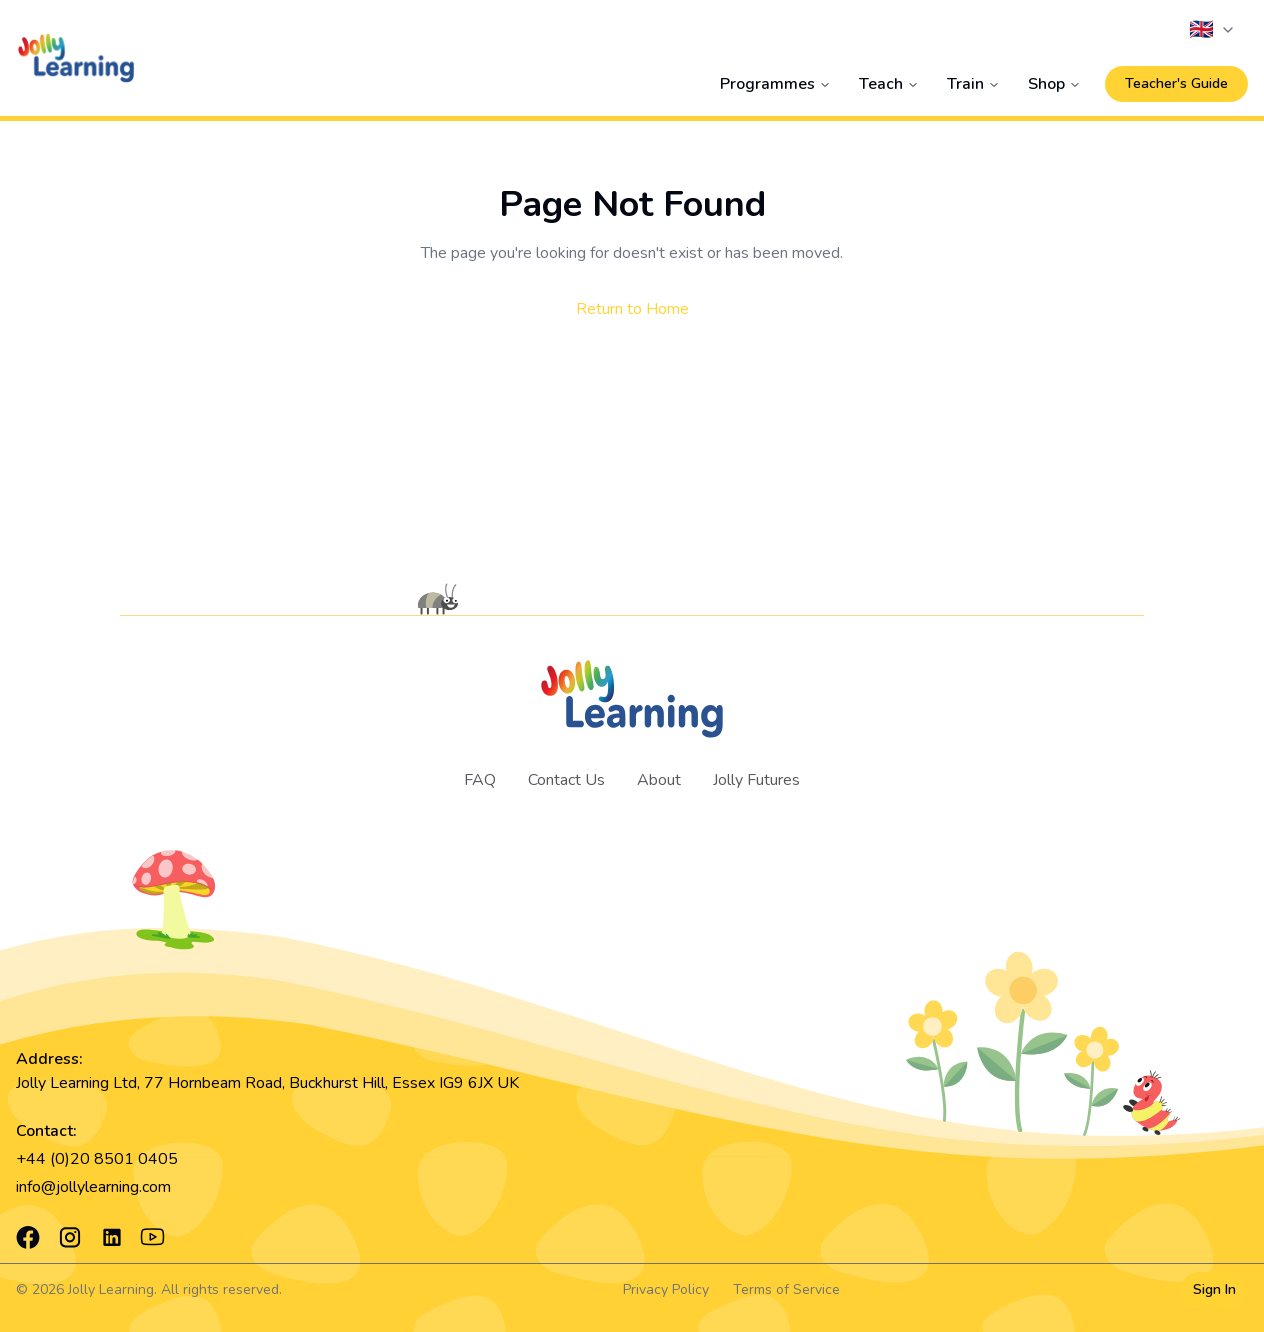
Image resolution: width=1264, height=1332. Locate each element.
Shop (1054, 84)
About (659, 780)
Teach (889, 84)
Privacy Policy (666, 1289)
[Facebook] (28, 1237)
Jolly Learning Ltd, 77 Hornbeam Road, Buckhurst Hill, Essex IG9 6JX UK (267, 1083)
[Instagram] (70, 1237)
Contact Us (566, 780)
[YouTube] (152, 1237)
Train (973, 84)
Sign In (1214, 1289)
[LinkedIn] (112, 1237)
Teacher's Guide (1176, 83)
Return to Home (632, 309)
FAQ (480, 780)
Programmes (775, 84)
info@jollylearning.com (93, 1187)
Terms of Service (786, 1289)
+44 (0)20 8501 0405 (97, 1159)
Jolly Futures (756, 780)
